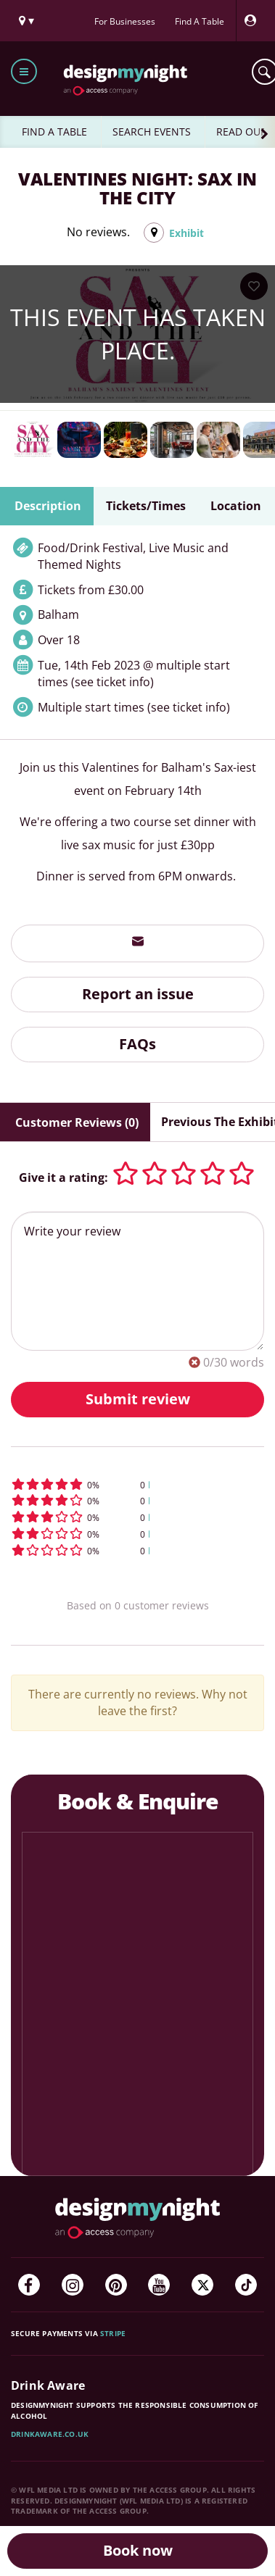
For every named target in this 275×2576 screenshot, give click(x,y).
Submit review (138, 1399)
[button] (137, 1484)
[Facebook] (29, 2285)
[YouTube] (159, 2285)
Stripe (113, 2333)
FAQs (137, 1044)
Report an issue (138, 994)
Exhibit (186, 233)
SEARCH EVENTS (151, 131)
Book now (138, 2550)
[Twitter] (202, 2285)
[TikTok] (246, 2285)
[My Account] (254, 20)
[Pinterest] (116, 2285)
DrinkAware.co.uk (50, 2434)
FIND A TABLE (54, 131)
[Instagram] (72, 2285)
